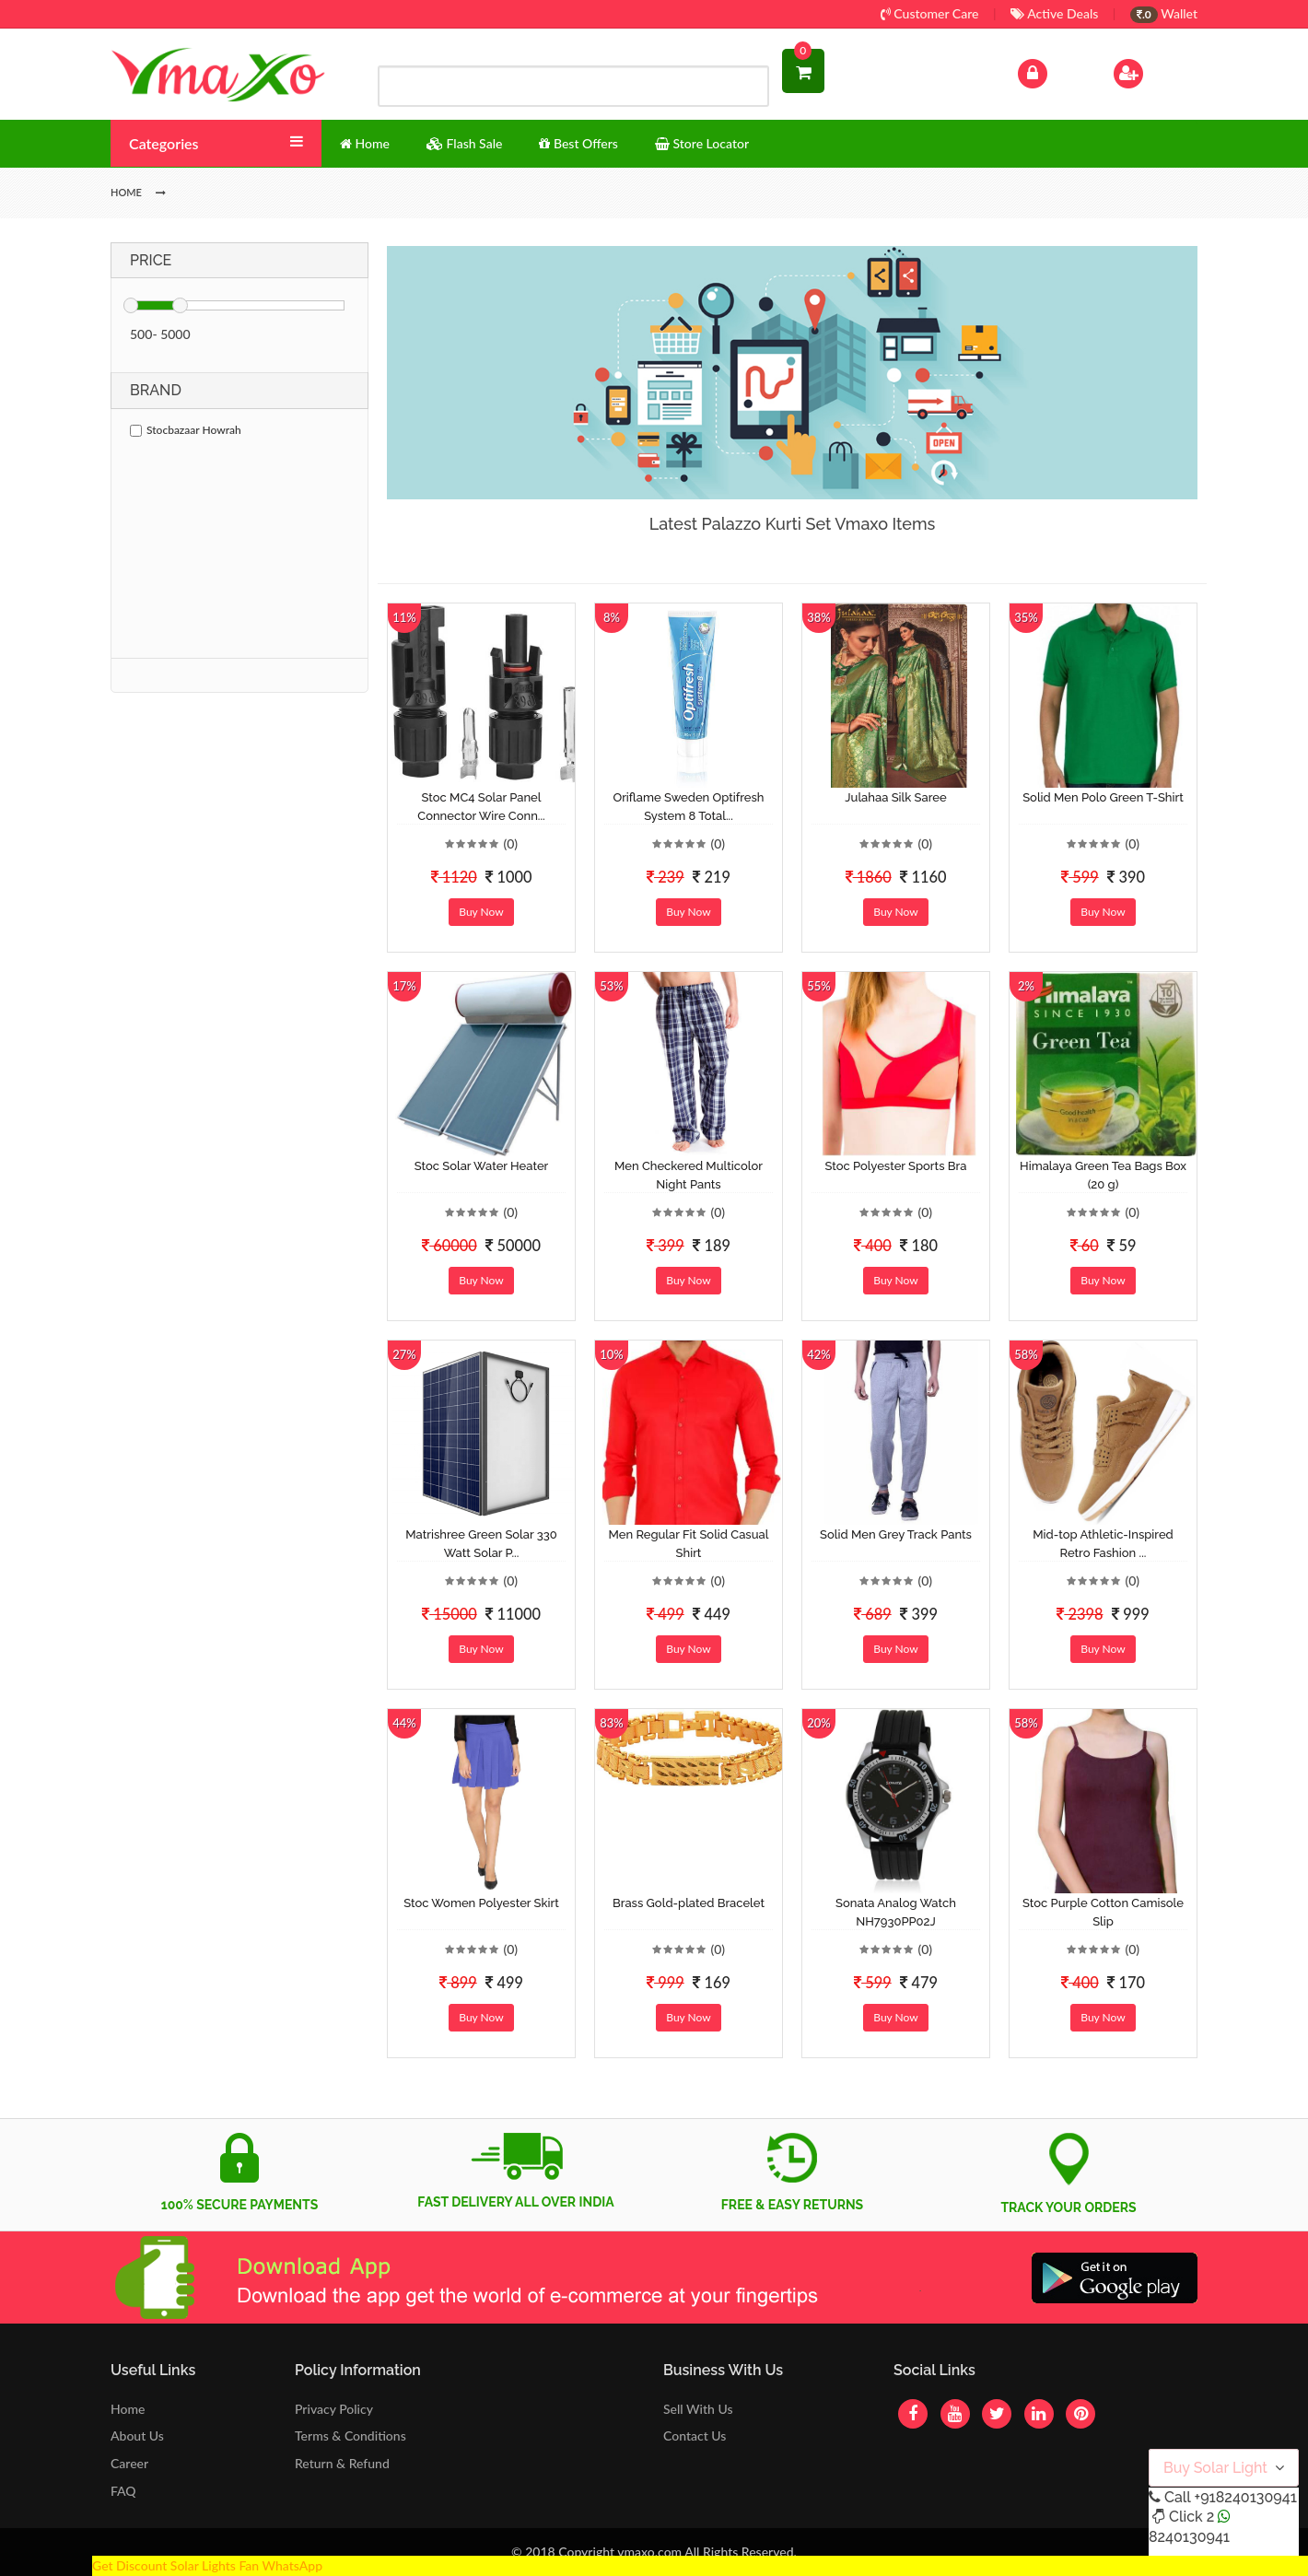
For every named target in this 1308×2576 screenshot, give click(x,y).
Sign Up (1152, 71)
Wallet (1163, 13)
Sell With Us (697, 2409)
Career (129, 2463)
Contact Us (694, 2435)
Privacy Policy (334, 2409)
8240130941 (1189, 2537)
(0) (510, 843)
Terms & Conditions (350, 2435)
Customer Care (930, 13)
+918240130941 (1245, 2497)
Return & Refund (342, 2463)
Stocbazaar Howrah (185, 430)
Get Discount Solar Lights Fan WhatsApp (207, 2565)
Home (128, 2409)
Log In (1052, 71)
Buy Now (481, 912)
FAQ (123, 2491)
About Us (137, 2435)
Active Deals (1054, 13)
